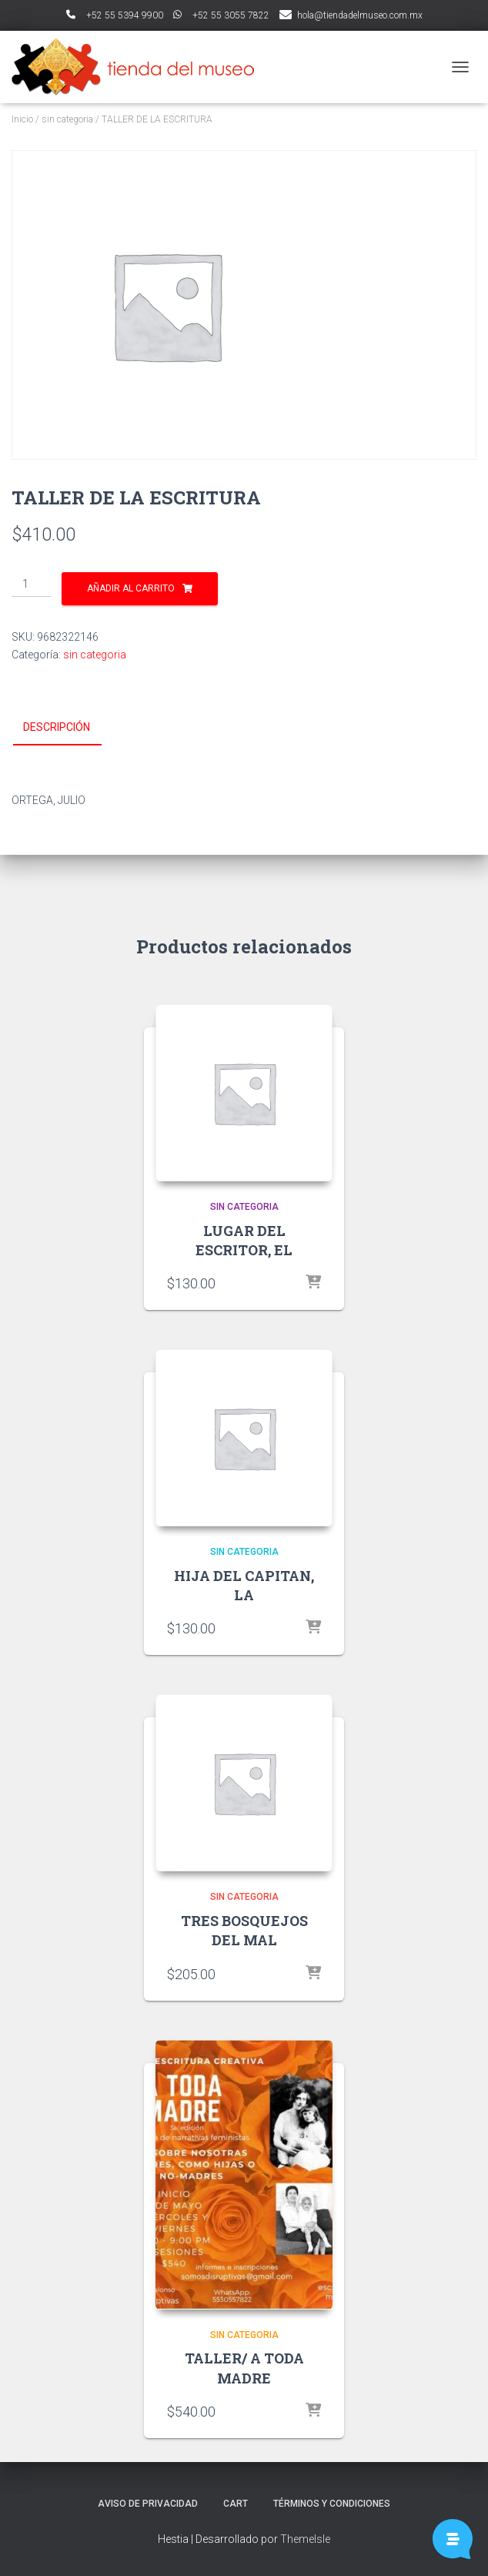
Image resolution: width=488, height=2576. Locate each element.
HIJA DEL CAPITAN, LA (244, 1585)
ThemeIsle (305, 2539)
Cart (235, 2503)
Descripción (56, 727)
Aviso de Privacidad (148, 2503)
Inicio (22, 119)
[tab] (68, 727)
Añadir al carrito (131, 588)
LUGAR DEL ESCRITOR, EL (244, 1240)
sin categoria (67, 119)
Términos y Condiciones (331, 2503)
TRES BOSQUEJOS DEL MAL (244, 1930)
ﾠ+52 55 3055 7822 (221, 15)
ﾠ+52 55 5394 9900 (114, 15)
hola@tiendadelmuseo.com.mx (360, 15)
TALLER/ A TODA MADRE (244, 2368)
